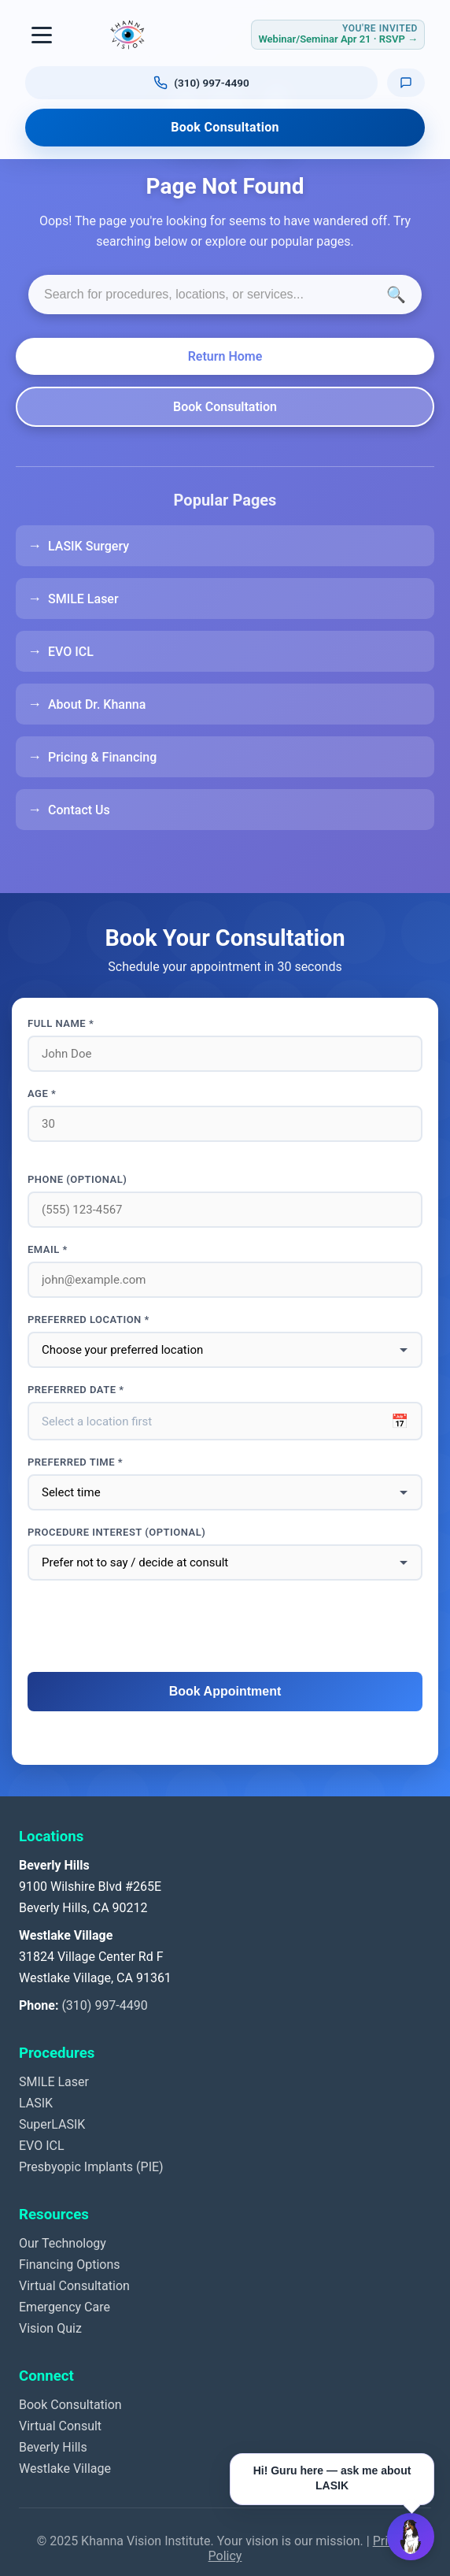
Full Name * (61, 1023)
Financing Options (69, 2264)
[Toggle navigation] (42, 34)
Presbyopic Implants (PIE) (91, 2166)
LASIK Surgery (88, 546)
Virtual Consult (60, 2425)
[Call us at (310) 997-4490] (201, 82)
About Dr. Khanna (97, 704)
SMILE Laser (83, 598)
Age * (42, 1093)
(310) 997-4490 (104, 2005)
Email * (48, 1249)
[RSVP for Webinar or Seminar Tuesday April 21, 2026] (338, 34)
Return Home (225, 356)
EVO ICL (71, 651)
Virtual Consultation (74, 2285)
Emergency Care (64, 2307)
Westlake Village (65, 2468)
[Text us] (406, 82)
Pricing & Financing (102, 757)
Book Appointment (225, 1691)
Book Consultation (225, 127)
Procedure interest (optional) (116, 1532)
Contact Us (79, 809)
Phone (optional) (77, 1179)
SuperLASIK (52, 2124)
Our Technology (62, 2243)
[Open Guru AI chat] (410, 2536)
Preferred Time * (75, 1462)
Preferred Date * (76, 1389)
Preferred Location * (88, 1319)
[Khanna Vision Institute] (127, 35)
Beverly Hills (53, 2447)
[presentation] (225, 1627)
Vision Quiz (50, 2328)
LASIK (36, 2103)
